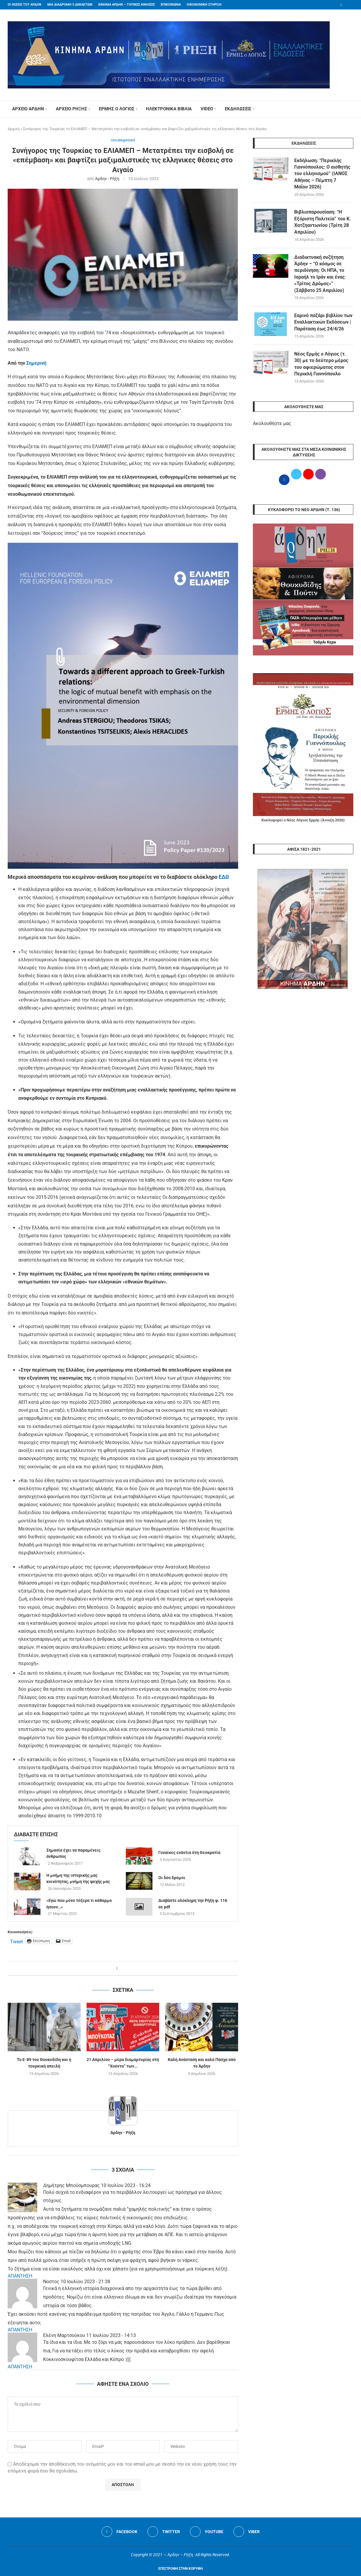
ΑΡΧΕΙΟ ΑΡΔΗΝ (28, 109)
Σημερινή (36, 363)
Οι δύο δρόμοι (171, 1877)
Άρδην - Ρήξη (107, 178)
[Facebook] (341, 4)
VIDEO (207, 109)
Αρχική (13, 129)
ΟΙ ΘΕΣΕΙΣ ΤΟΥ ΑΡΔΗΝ (24, 5)
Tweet (16, 1941)
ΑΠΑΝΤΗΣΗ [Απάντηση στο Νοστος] (20, 2330)
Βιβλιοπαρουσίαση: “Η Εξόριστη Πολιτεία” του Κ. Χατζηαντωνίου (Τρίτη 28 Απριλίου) (322, 222)
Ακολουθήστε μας (272, 423)
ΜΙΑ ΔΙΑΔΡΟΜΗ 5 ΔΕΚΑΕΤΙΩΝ (69, 5)
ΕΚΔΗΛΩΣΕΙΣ (238, 109)
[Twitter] (163, 2531)
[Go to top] (180, 2568)
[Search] (350, 109)
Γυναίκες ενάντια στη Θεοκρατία (189, 1852)
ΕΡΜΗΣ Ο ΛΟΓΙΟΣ (116, 109)
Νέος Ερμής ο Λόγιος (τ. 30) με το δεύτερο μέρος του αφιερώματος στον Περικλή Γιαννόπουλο (321, 364)
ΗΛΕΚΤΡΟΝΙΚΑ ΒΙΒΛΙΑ (169, 109)
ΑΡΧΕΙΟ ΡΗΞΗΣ (71, 109)
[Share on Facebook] (117, 1968)
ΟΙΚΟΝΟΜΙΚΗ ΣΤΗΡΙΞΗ (204, 5)
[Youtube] (206, 2531)
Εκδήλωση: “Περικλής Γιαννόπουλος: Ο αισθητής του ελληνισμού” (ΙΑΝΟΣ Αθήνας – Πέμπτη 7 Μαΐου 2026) (322, 174)
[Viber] (246, 2531)
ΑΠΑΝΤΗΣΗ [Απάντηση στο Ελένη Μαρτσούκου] (20, 2367)
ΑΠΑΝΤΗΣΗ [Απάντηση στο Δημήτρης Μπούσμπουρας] (20, 2276)
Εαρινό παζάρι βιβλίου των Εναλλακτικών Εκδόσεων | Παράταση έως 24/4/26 (323, 322)
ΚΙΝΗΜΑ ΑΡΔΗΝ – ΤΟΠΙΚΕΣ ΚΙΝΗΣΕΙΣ (126, 5)
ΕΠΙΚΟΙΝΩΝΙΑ (171, 5)
